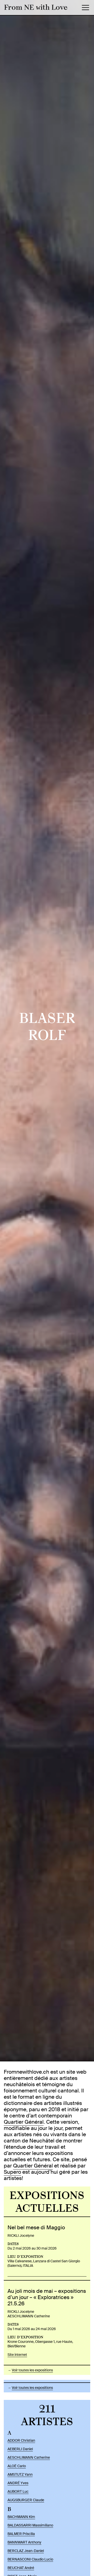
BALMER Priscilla (21, 2533)
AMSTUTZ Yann (20, 2474)
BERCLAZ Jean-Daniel (26, 2550)
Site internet (17, 2354)
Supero (12, 2171)
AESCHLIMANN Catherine (29, 2316)
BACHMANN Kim (21, 2516)
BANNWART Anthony (24, 2542)
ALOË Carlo (17, 2466)
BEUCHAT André (21, 2567)
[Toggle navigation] (85, 7)
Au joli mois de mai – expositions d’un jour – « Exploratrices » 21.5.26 (47, 2297)
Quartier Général (24, 2121)
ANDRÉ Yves (18, 2483)
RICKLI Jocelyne (21, 2235)
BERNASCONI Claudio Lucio (30, 2559)
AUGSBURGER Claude (26, 2500)
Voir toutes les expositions (32, 2370)
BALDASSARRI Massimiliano (30, 2525)
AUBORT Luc (18, 2491)
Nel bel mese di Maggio (36, 2227)
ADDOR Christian (21, 2440)
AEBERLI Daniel (20, 2449)
